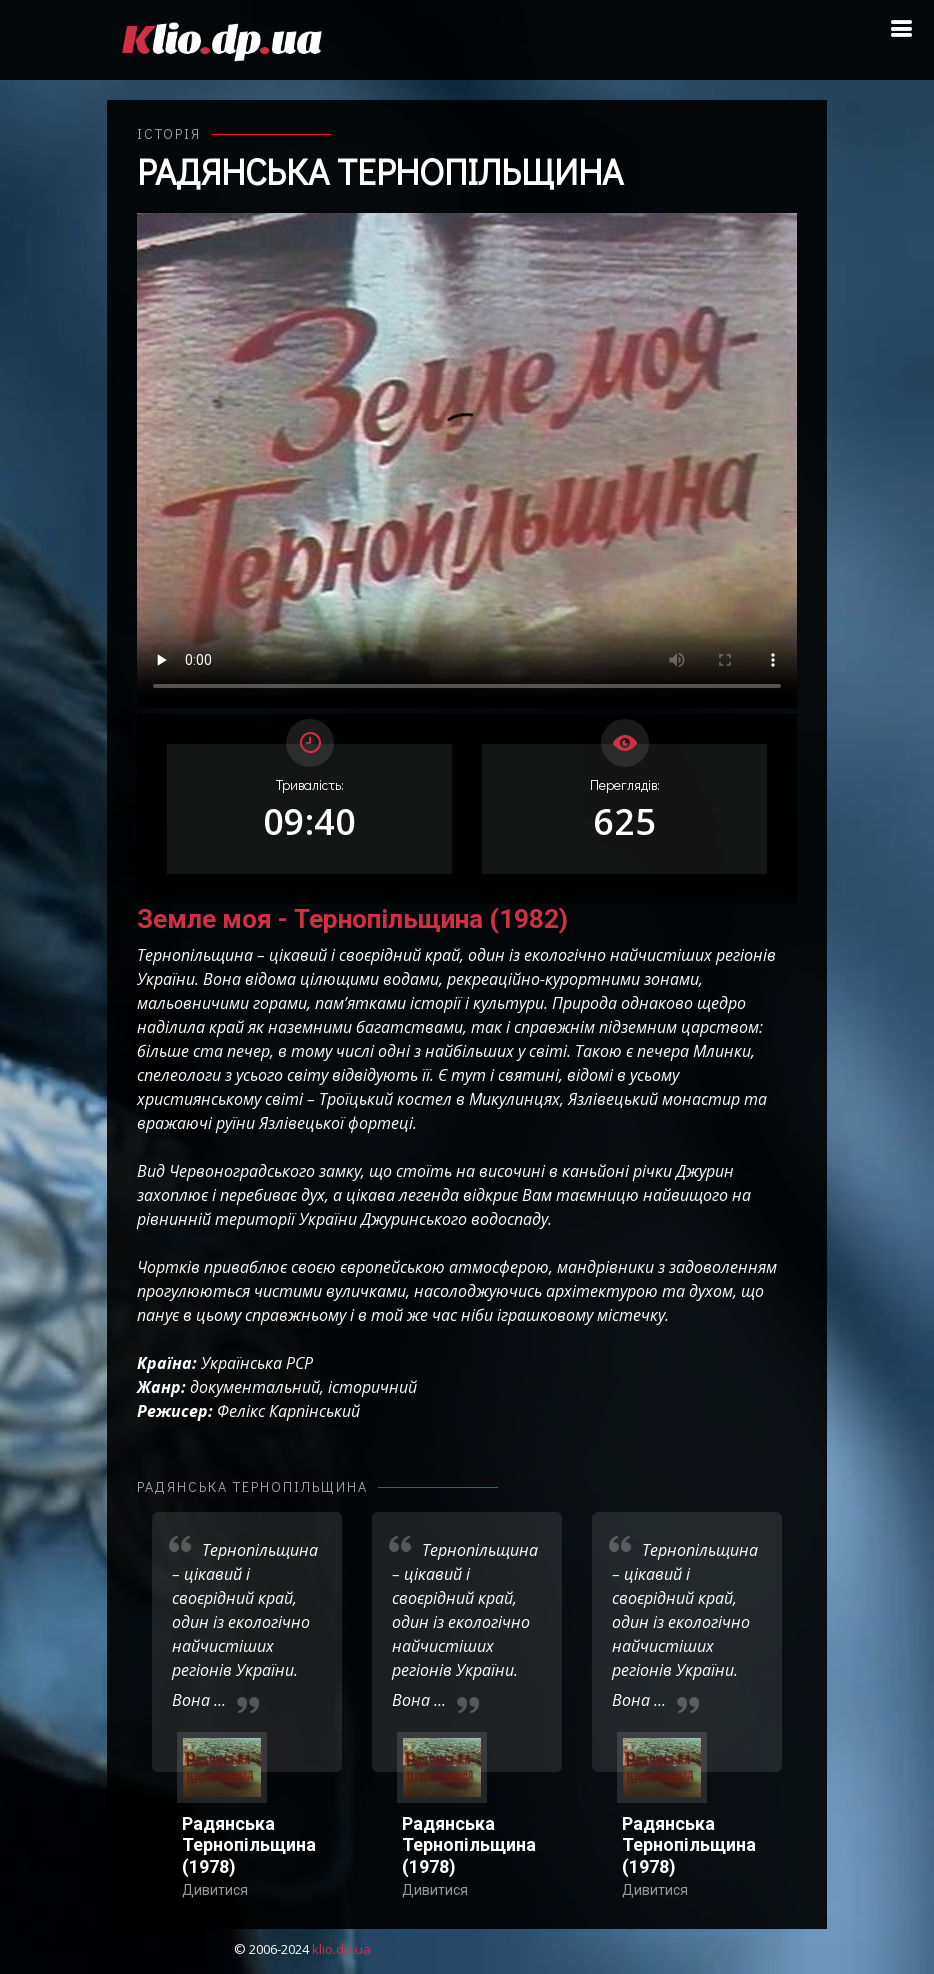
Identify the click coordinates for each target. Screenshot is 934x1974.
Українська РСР (257, 1363)
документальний (255, 1387)
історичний (372, 1387)
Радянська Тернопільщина (380, 171)
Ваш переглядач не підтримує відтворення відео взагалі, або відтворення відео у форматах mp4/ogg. (467, 460)
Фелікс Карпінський (288, 1411)
